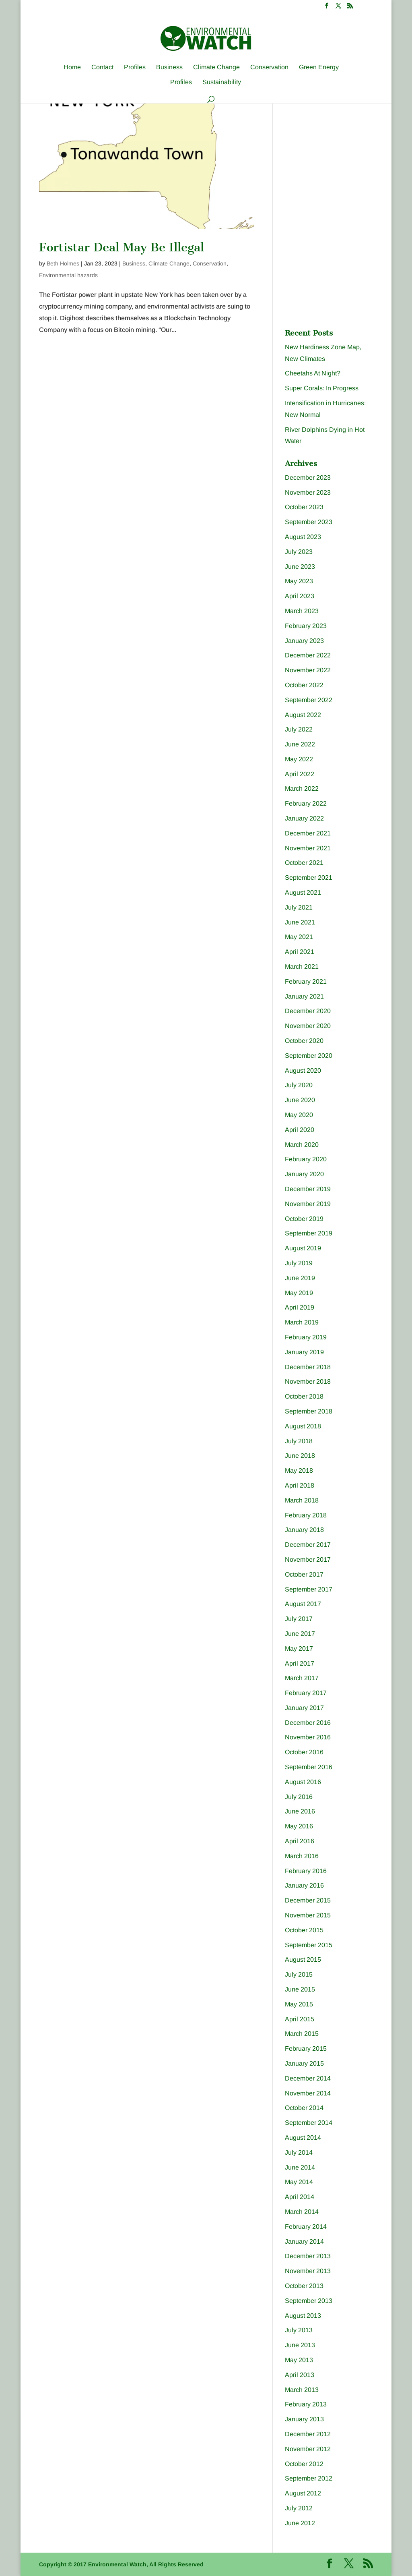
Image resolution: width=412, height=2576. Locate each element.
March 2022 (302, 788)
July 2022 (299, 729)
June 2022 (300, 744)
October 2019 (304, 1218)
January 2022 (304, 818)
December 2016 (308, 1722)
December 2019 (308, 1188)
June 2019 (300, 1278)
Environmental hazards (68, 275)
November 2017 (308, 1559)
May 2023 (299, 581)
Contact (102, 67)
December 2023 (308, 477)
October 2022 (304, 685)
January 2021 (304, 996)
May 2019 (299, 1292)
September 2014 (308, 2122)
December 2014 (308, 2078)
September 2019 (308, 1233)
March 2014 (302, 2211)
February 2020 (306, 1159)
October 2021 (304, 862)
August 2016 (303, 1781)
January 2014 (304, 2241)
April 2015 (299, 2019)
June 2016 (300, 1811)
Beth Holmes (63, 263)
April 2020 (299, 1129)
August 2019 (303, 1248)
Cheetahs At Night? (312, 373)
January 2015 (304, 2063)
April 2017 (299, 1663)
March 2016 (302, 1856)
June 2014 (300, 2167)
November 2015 (308, 1915)
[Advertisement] (345, 158)
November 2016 (308, 1737)
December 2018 (308, 1367)
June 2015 (300, 1989)
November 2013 (308, 2270)
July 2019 (299, 1263)
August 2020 (303, 1070)
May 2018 (299, 1470)
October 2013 (304, 2285)
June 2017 (300, 1633)
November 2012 (308, 2448)
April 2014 (299, 2196)
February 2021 (306, 981)
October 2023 (304, 507)
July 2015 (299, 1974)
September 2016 (308, 1767)
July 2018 (299, 1441)
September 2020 (308, 1055)
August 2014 (303, 2137)
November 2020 (308, 1025)
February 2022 (306, 803)
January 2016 (304, 1885)
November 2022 (308, 670)
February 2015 (306, 2048)
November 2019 (308, 1203)
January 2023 (304, 640)
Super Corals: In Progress (321, 388)
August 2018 (303, 1426)
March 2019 (302, 1322)
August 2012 (303, 2493)
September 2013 (308, 2300)
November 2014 (308, 2093)
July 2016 (299, 1796)
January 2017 (304, 1707)
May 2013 (299, 2359)
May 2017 (299, 1648)
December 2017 (308, 1544)
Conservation (269, 67)
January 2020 (304, 1174)
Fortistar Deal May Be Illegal (121, 247)
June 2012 (300, 2523)
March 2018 (302, 1500)
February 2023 (306, 625)
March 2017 (302, 1678)
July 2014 (299, 2152)
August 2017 (303, 1603)
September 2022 (308, 699)
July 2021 (299, 907)
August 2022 (303, 714)
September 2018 (308, 1411)
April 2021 (299, 951)
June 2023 (300, 566)
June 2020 (300, 1099)
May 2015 (299, 2004)
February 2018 (306, 1515)
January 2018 (304, 1529)
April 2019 (299, 1307)
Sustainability (221, 82)
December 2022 (308, 655)
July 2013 (299, 2330)
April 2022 (299, 774)
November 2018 (308, 1381)
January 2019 (304, 1352)
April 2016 (299, 1841)
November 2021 (308, 848)
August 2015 (303, 1959)
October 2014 (304, 2107)
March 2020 (302, 1144)
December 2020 (308, 1010)
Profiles (135, 67)
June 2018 (300, 1455)
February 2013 (306, 2404)
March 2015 (302, 2033)
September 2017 (308, 1589)
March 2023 (302, 610)
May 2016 (299, 1826)
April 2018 (299, 1485)
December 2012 (308, 2434)
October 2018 (304, 1396)
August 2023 (303, 536)
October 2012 (304, 2463)
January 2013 (304, 2419)
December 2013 (308, 2256)
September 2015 (308, 1945)
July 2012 (299, 2508)
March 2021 (302, 966)
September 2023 (308, 521)
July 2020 (299, 1085)
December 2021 (308, 833)
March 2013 (302, 2389)
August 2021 (303, 892)
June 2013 (300, 2345)
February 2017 (306, 1692)
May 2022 (299, 759)
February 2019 (306, 1337)
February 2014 (306, 2226)
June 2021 (300, 922)
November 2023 (308, 492)
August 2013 (303, 2315)
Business (169, 67)
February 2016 (306, 1870)
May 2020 (299, 1114)
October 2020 (304, 1040)
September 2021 (308, 877)
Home (72, 67)
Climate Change (216, 67)
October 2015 (304, 1930)
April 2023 (299, 596)
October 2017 (304, 1574)
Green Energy (319, 67)
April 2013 (299, 2374)
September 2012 (308, 2478)
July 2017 (299, 1618)
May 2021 (299, 936)
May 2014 (299, 2181)
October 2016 (304, 1752)
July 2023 (299, 551)
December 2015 (308, 1900)
